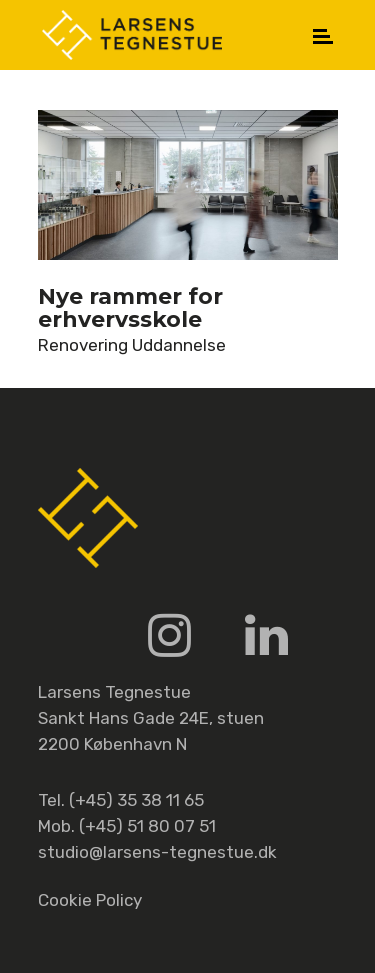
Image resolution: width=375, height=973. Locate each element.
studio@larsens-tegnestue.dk (157, 852)
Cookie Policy (90, 900)
